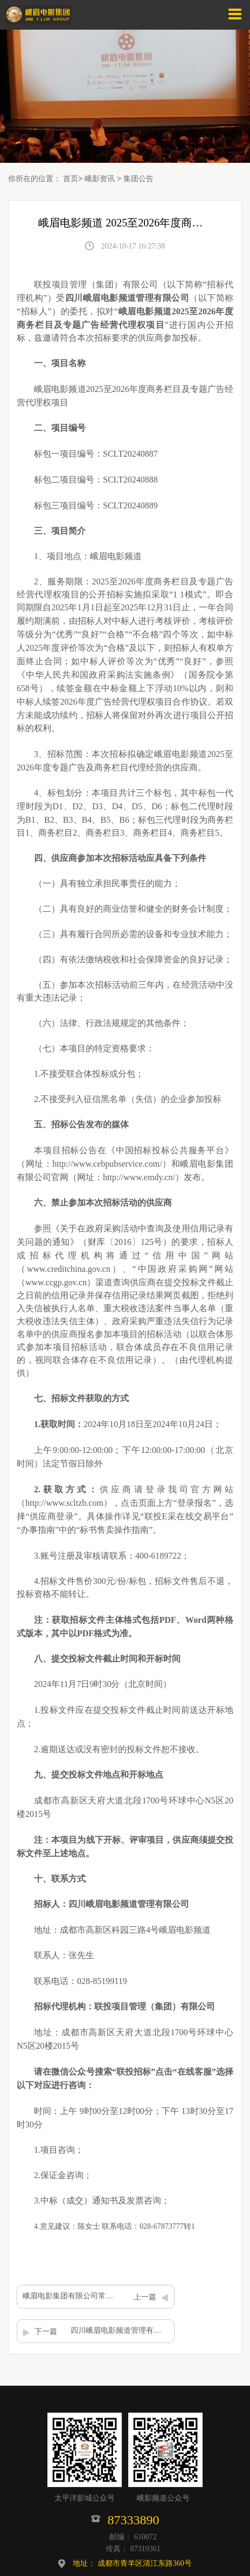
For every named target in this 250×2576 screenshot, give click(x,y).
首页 (70, 178)
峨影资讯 (100, 178)
